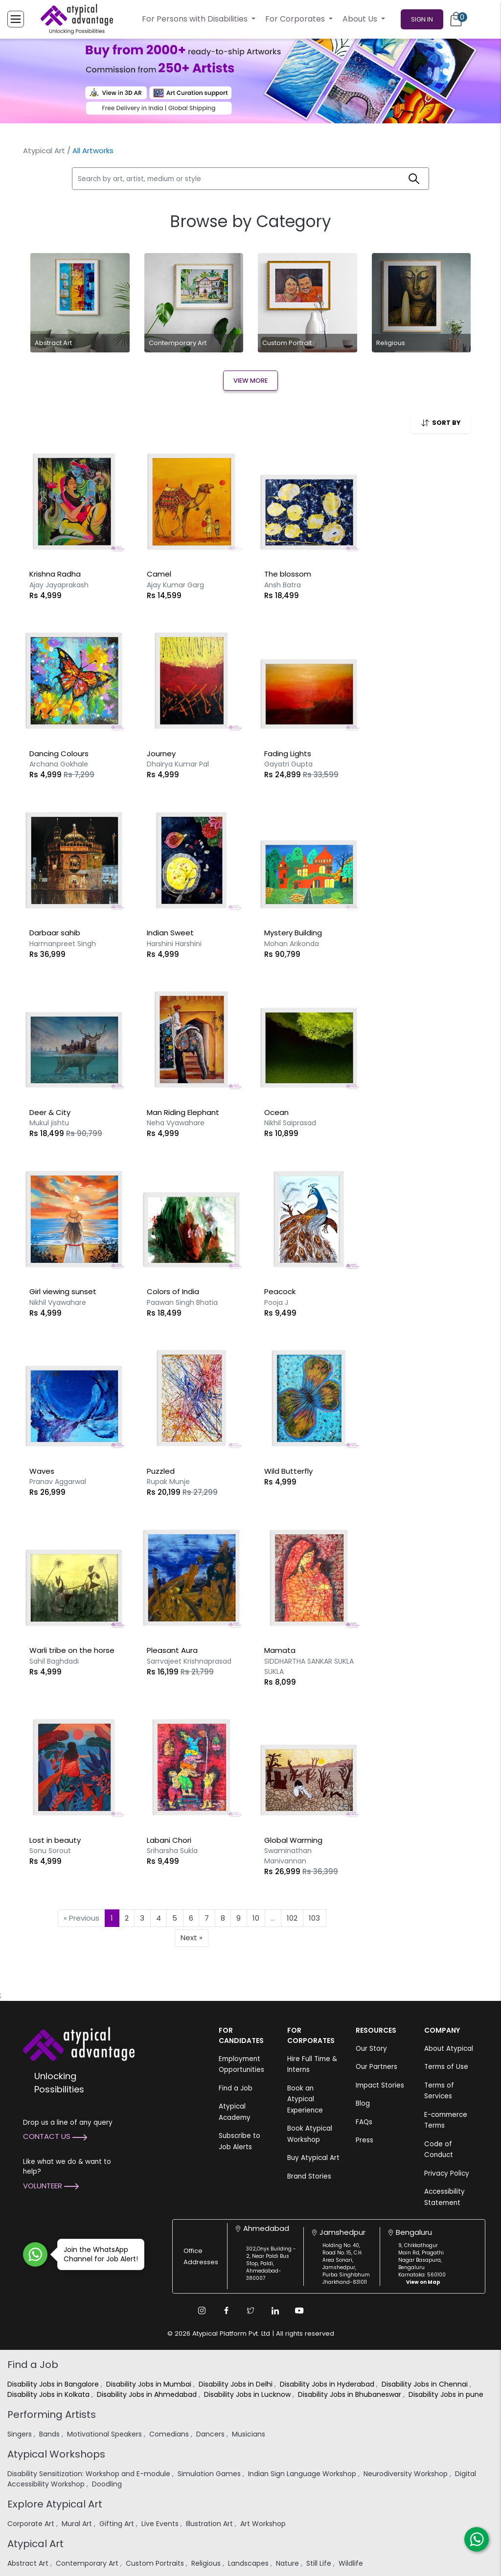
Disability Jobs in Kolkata (49, 2394)
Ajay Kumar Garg (175, 585)
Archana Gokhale (58, 764)
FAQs (364, 2122)
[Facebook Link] (226, 2311)
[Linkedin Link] (275, 2311)
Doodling (108, 2484)
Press (364, 2140)
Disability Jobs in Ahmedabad (148, 2394)
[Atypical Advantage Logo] (79, 2043)
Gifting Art (117, 2524)
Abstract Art (28, 2563)
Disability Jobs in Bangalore (54, 2384)
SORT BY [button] (440, 422)
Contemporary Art (88, 2563)
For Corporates (296, 18)
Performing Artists (51, 2414)
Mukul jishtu (49, 1123)
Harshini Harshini (174, 944)
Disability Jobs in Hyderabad (328, 2384)
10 (255, 1918)
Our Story (371, 2048)
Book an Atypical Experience (305, 2099)
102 (292, 1918)
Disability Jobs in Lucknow (248, 2394)
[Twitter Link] (250, 2311)
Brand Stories (309, 2176)
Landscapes (249, 2563)
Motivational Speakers (105, 2434)
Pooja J (276, 1302)
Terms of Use (446, 2066)
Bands (50, 2434)
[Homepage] (77, 19)
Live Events (161, 2524)
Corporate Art (31, 2524)
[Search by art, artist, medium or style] (236, 178)
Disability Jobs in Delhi (236, 2384)
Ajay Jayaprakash (59, 585)
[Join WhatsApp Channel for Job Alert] (35, 2254)
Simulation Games (210, 2474)
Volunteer (51, 2186)
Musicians (249, 2434)
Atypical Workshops (56, 2454)
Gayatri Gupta (288, 764)
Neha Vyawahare (176, 1123)
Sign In (422, 19)
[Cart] (456, 19)
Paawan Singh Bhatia (182, 1302)
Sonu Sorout (50, 1851)
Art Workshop (264, 2524)
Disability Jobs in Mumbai (149, 2384)
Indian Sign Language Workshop (303, 2474)
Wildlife (352, 2563)
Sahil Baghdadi (54, 1661)
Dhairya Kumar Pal (178, 764)
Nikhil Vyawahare (57, 1302)
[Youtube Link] (299, 2311)
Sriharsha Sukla (172, 1851)
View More (250, 380)
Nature (288, 2563)
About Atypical (448, 2048)
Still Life (319, 2563)
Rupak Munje (168, 1481)
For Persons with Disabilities (196, 18)
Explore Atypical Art (54, 2504)
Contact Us (55, 2136)
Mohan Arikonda (291, 944)
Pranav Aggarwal (57, 1481)
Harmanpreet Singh (62, 944)
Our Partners (376, 2066)
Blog (363, 2103)
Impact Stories (380, 2085)
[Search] (414, 178)
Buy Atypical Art (313, 2157)
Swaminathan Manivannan (288, 1856)
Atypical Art (44, 150)
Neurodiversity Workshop (407, 2474)
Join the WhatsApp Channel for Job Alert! (97, 2254)
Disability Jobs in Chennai (426, 2384)
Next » (192, 1937)
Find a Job (235, 2088)
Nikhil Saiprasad (290, 1123)
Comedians (170, 2434)
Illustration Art (210, 2524)
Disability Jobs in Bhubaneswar (350, 2394)
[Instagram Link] (201, 2311)
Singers (20, 2434)
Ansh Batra (282, 585)
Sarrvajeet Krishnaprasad (189, 1661)
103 (314, 1918)
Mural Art (78, 2524)
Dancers (211, 2434)
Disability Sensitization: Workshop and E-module (89, 2474)
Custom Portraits (156, 2563)
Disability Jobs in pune (447, 2394)
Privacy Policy (446, 2173)
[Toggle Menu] (15, 19)
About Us (360, 18)
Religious (207, 2563)
